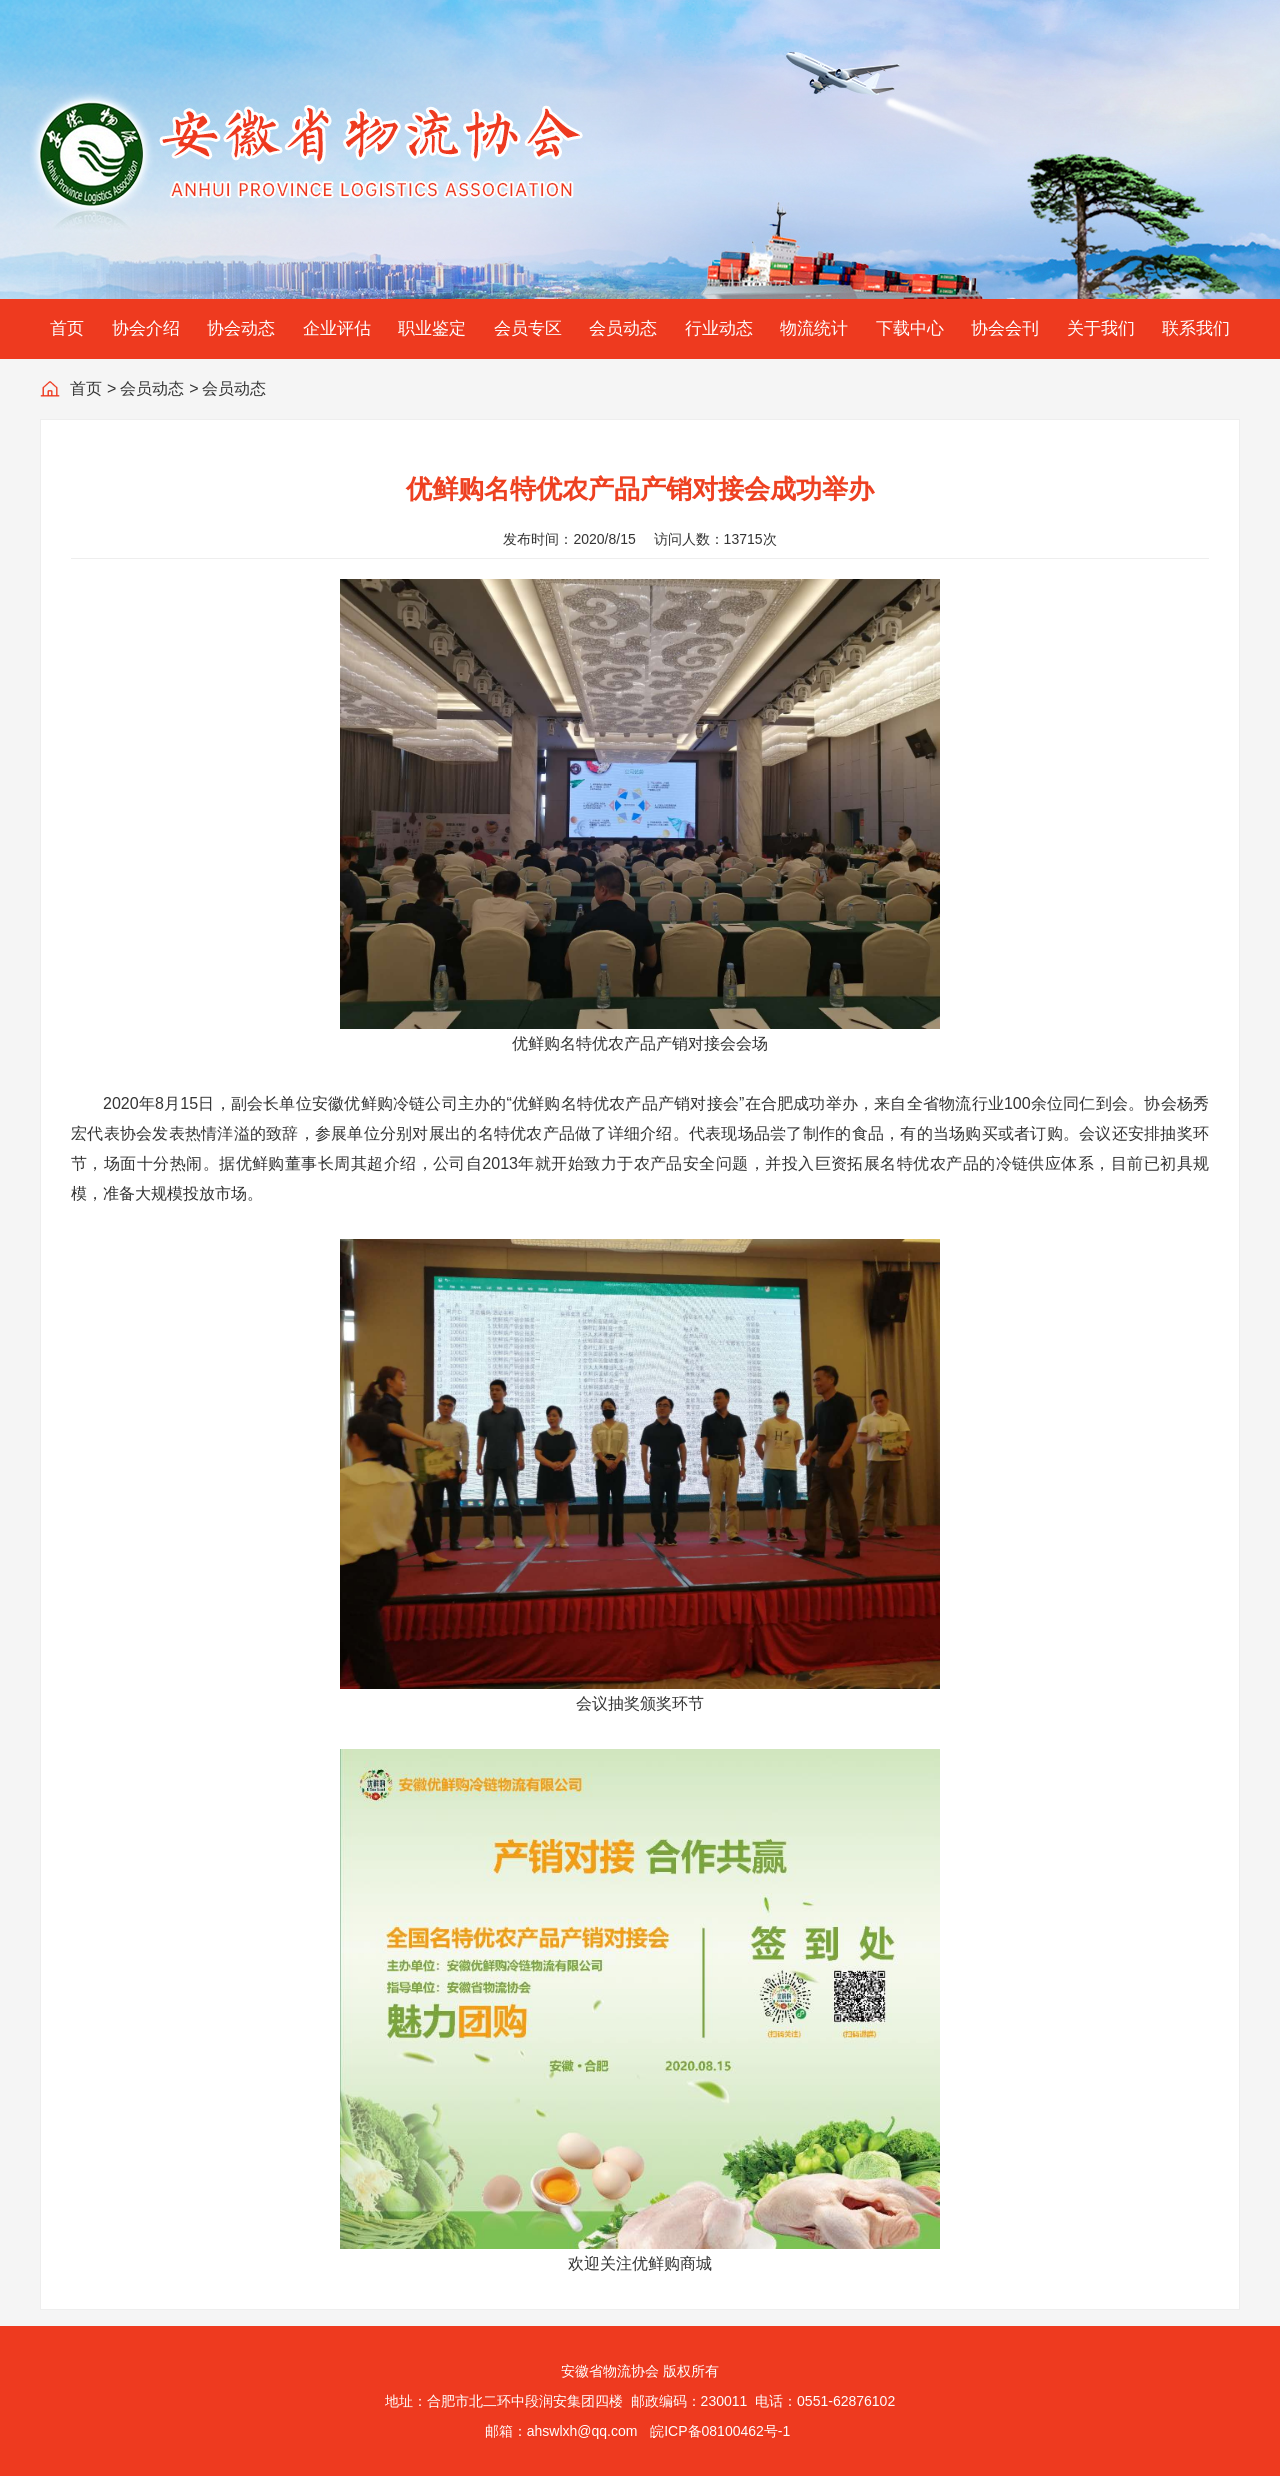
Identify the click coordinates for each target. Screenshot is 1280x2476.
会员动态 (623, 328)
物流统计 (814, 328)
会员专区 (528, 328)
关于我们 (1101, 328)
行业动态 (719, 328)
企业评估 (337, 328)
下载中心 (910, 328)
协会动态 (241, 328)
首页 (67, 328)
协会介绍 (146, 328)
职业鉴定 (432, 328)
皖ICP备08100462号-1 (720, 2431)
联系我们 (1196, 328)
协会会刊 (1005, 328)
